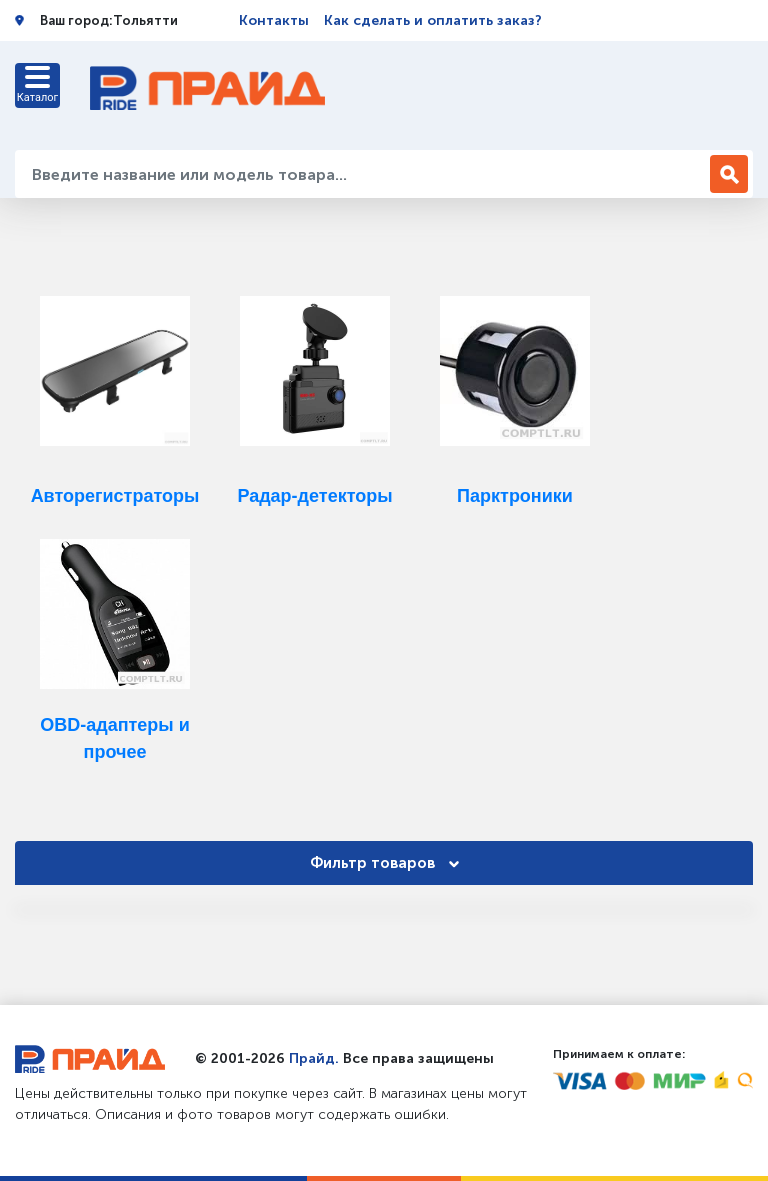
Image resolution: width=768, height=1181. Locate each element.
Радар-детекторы (314, 496)
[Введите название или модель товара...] (365, 174)
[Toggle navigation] (37, 85)
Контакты (274, 20)
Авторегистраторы (115, 496)
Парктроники (515, 496)
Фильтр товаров (384, 863)
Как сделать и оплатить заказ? (433, 20)
